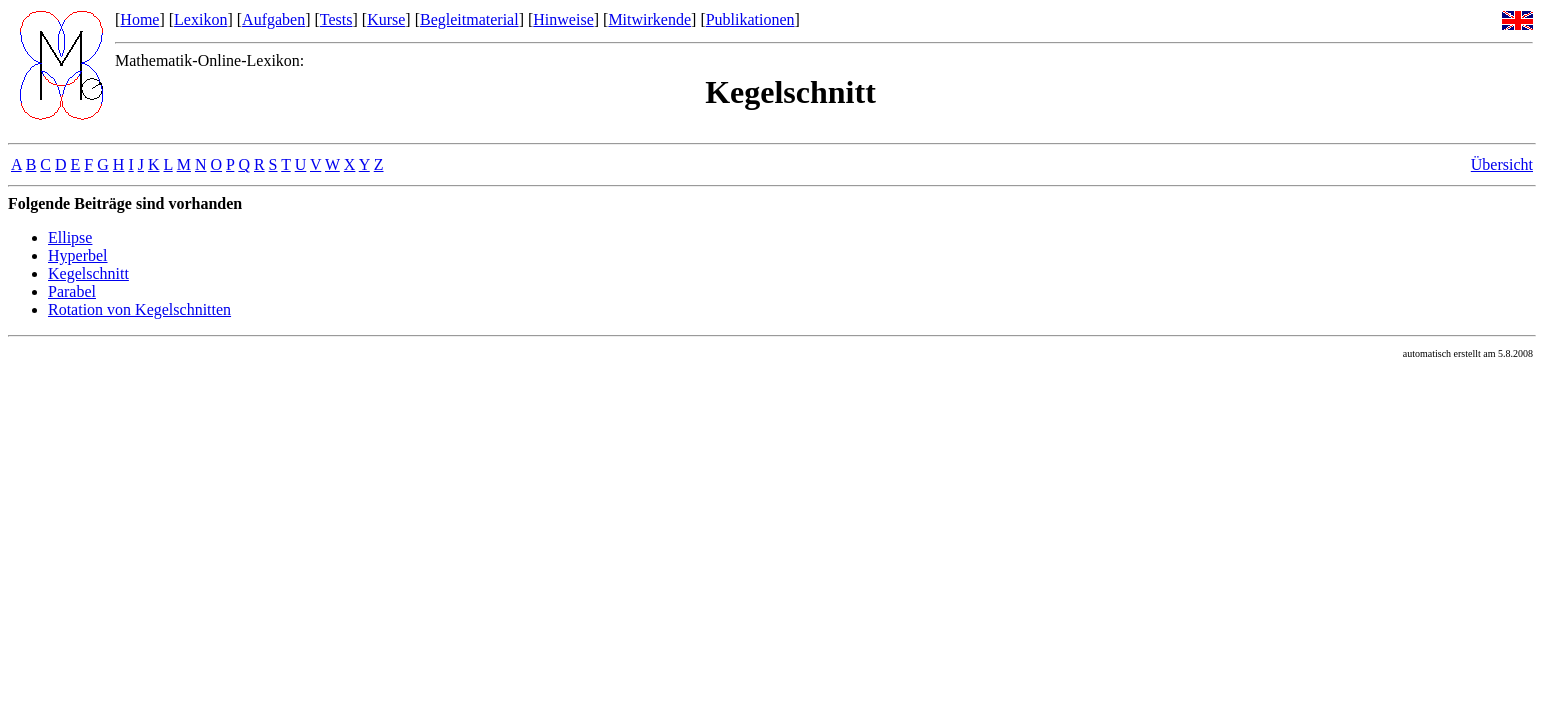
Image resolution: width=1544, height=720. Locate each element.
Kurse (386, 19)
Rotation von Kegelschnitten (139, 309)
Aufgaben (273, 19)
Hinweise (563, 19)
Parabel (72, 291)
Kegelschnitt (88, 273)
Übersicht (1502, 164)
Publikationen (750, 19)
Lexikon (200, 19)
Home (139, 19)
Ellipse (70, 237)
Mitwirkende (649, 19)
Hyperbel (78, 255)
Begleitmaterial (469, 19)
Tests (336, 19)
